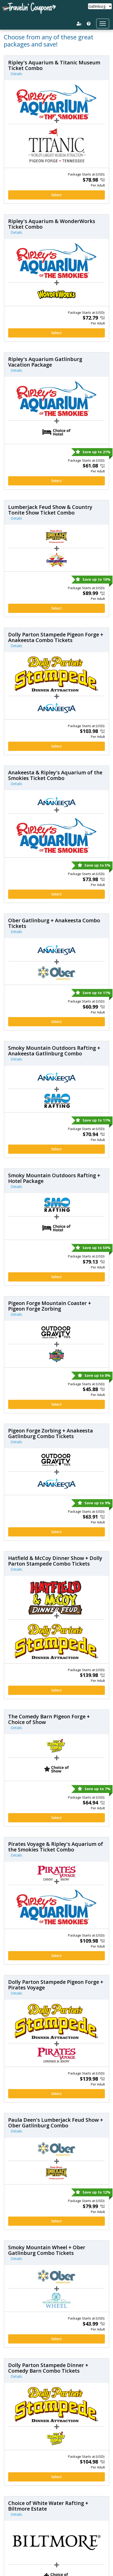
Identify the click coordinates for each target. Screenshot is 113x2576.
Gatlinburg (100, 6)
